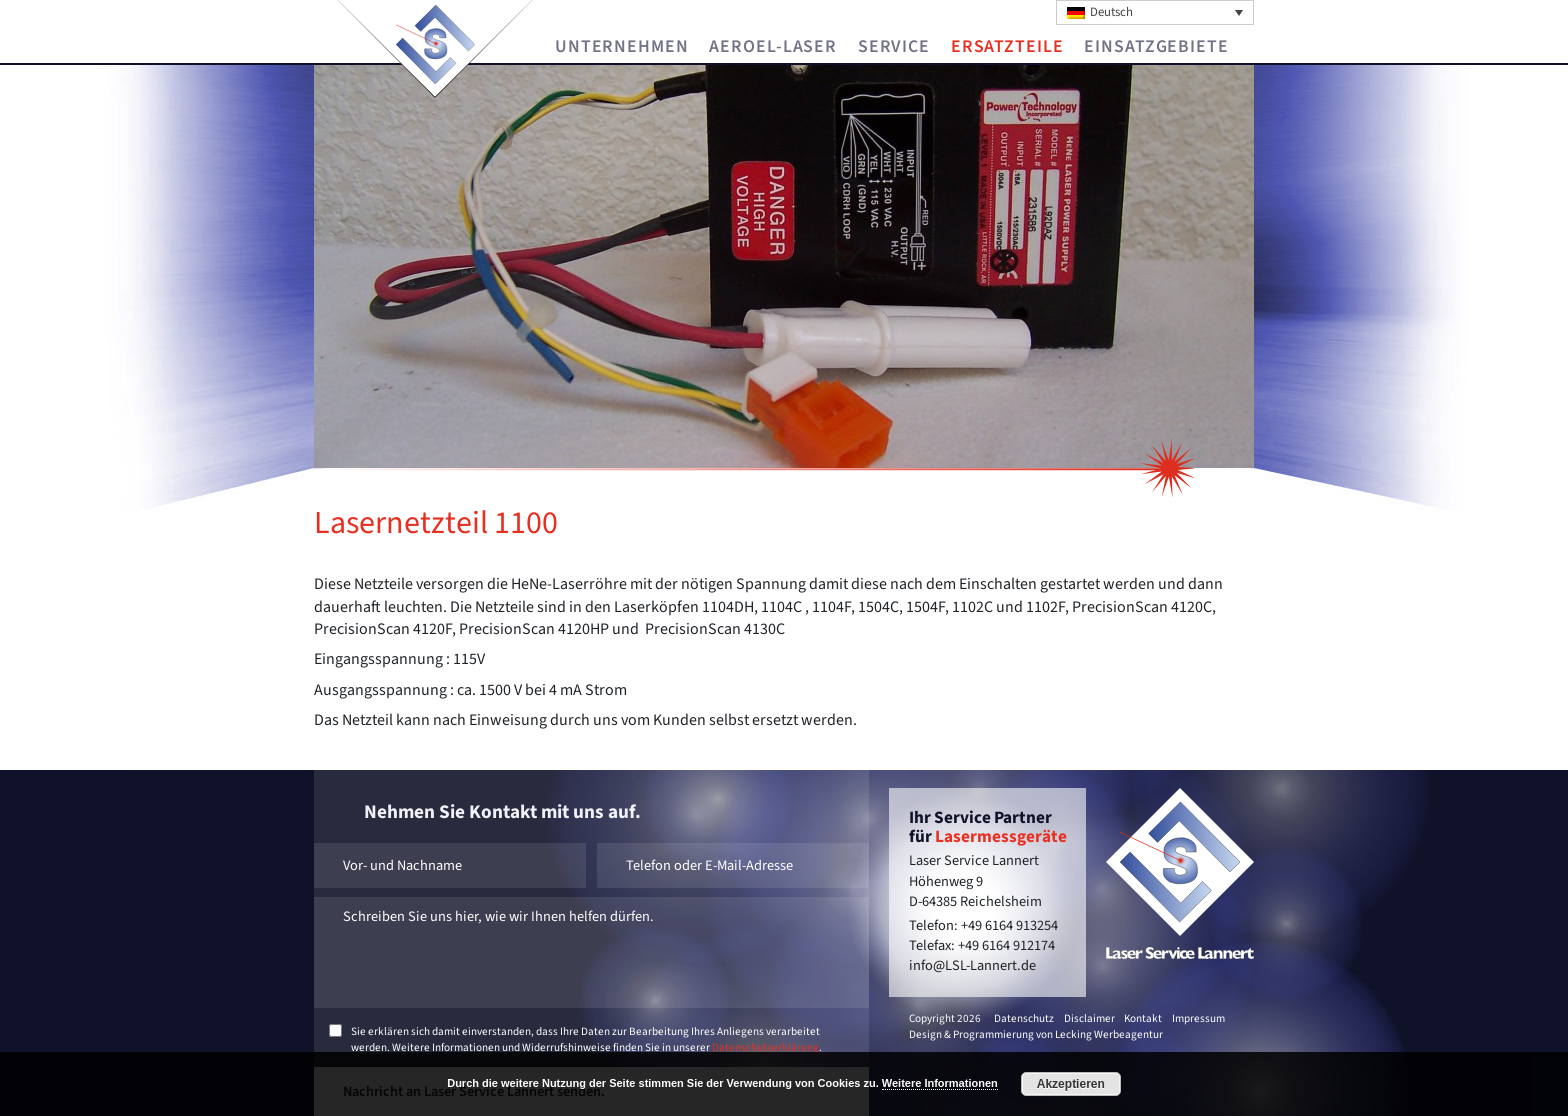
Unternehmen (622, 47)
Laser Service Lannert (435, 44)
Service (894, 47)
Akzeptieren (1071, 1084)
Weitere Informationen (940, 1083)
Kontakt (1143, 1018)
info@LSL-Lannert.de (972, 965)
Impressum (1198, 1018)
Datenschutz (1024, 1018)
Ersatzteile (1007, 47)
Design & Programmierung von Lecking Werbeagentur (1036, 1034)
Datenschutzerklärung (765, 1047)
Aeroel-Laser (773, 47)
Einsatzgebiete (1156, 47)
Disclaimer (1089, 1018)
